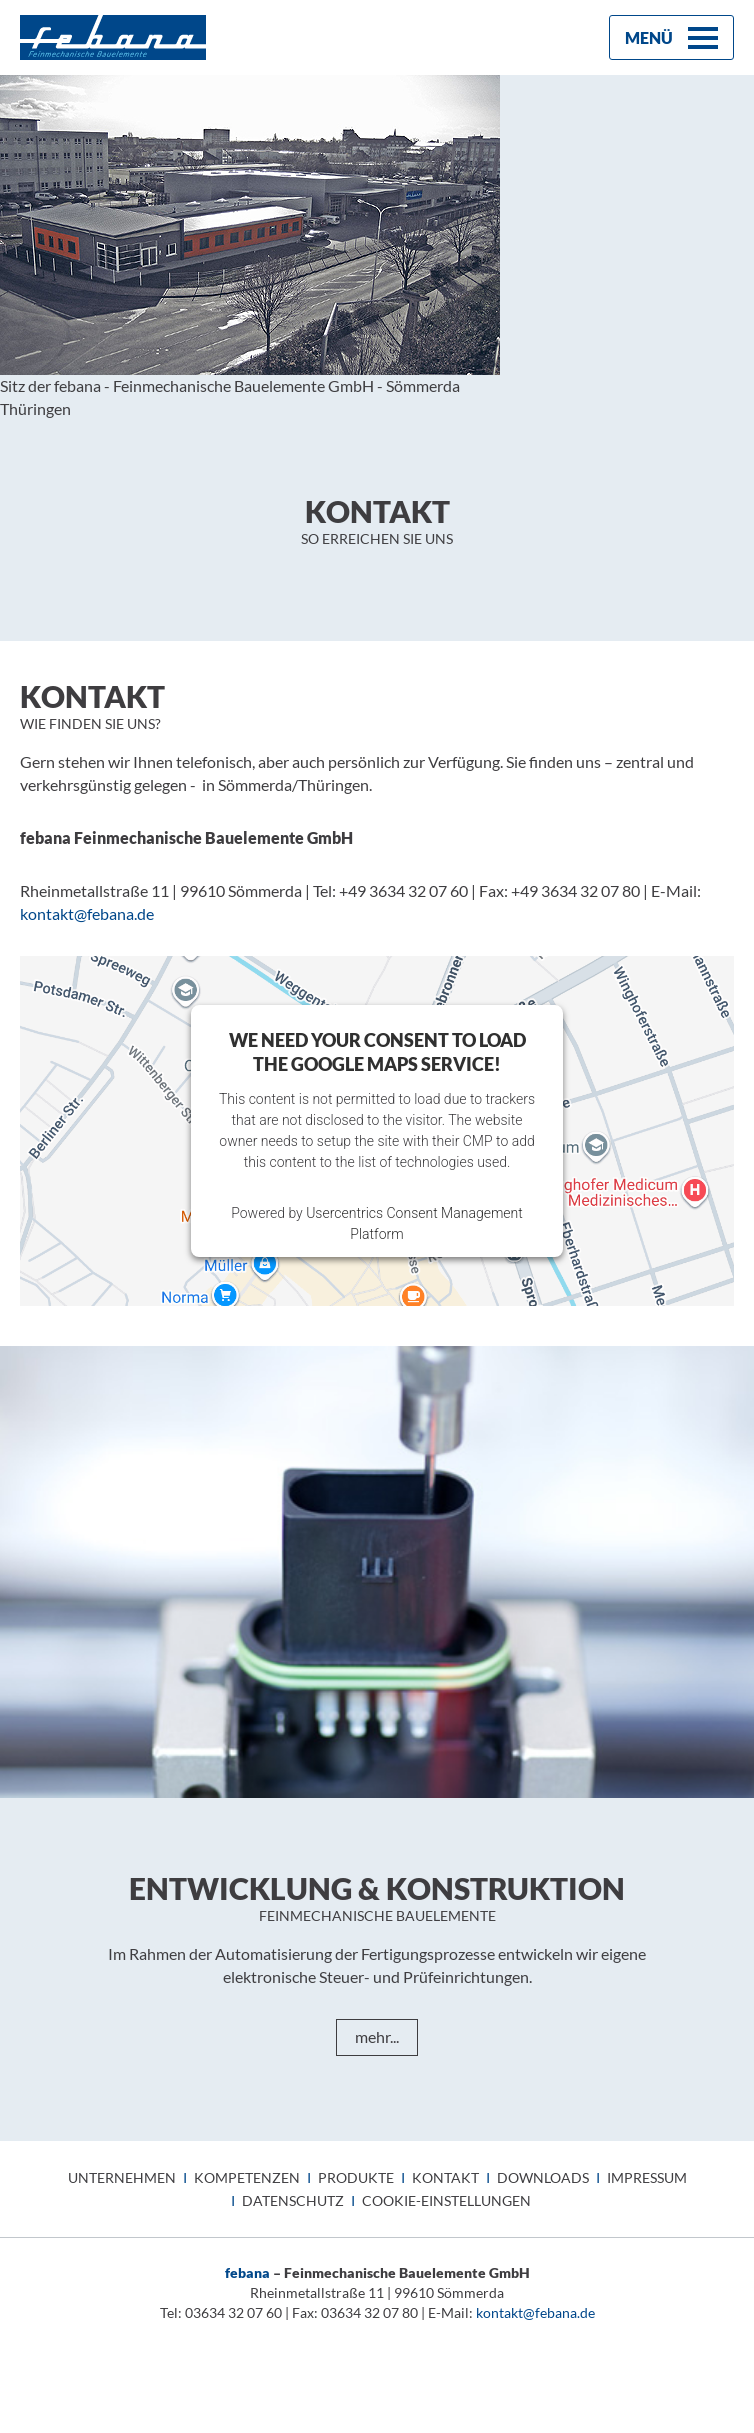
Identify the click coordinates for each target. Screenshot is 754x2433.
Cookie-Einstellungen (446, 2200)
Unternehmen (122, 2177)
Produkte (356, 2177)
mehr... (377, 2036)
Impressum (647, 2177)
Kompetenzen (247, 2177)
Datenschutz (293, 2200)
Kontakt (445, 2177)
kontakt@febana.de (535, 2312)
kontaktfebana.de (87, 913)
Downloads (543, 2177)
